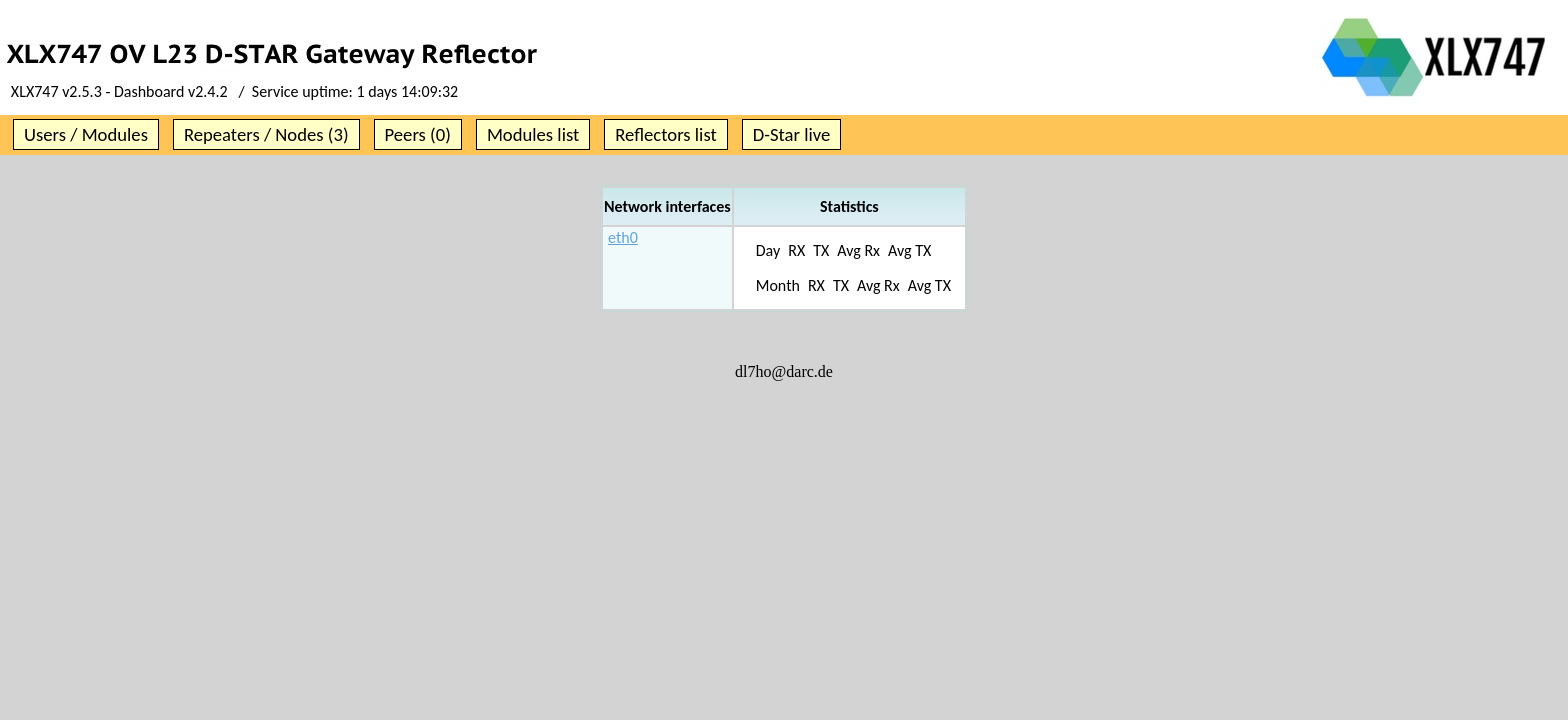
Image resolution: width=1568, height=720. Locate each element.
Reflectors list (665, 134)
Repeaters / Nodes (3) (266, 134)
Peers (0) (418, 134)
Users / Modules (86, 134)
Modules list (533, 134)
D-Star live (792, 134)
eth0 (623, 237)
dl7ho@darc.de (784, 371)
